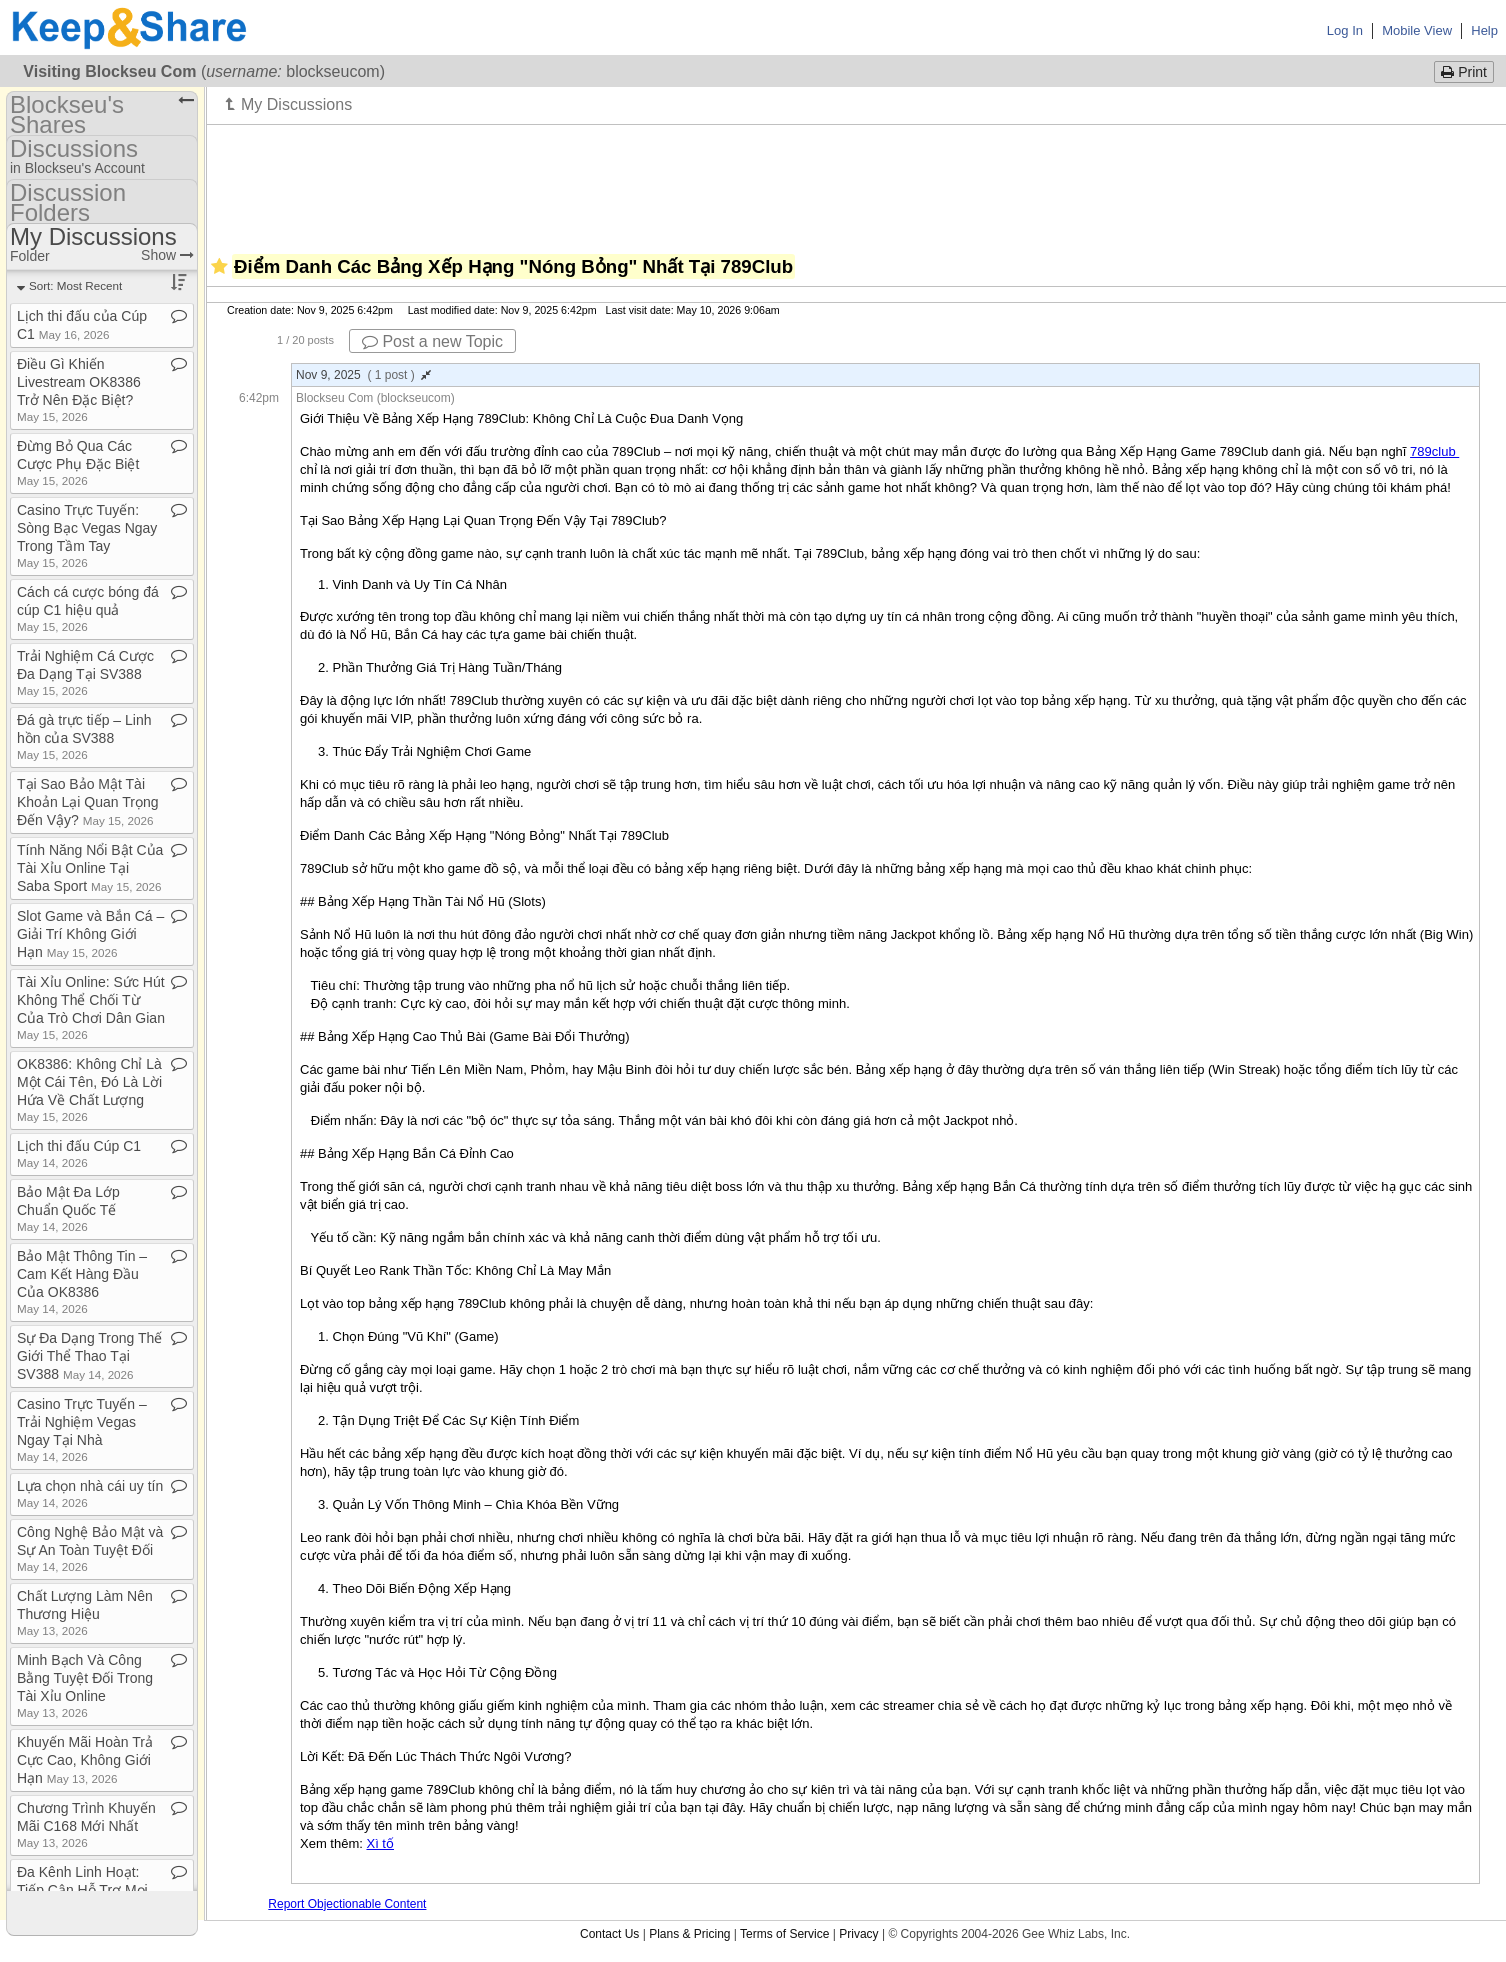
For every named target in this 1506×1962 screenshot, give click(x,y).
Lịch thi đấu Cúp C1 (79, 1153)
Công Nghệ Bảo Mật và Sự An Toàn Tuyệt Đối (90, 1548)
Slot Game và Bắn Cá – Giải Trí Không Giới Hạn (90, 934)
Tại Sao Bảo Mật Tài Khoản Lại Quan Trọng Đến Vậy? (88, 802)
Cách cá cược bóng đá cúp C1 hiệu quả (88, 608)
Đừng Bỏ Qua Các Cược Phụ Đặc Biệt (78, 462)
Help (1484, 30)
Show (167, 255)
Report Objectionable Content (347, 1904)
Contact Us (609, 1934)
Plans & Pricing (689, 1934)
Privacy (858, 1934)
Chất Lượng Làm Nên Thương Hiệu (85, 1612)
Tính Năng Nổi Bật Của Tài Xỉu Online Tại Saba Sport (90, 868)
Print (1464, 72)
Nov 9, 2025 (363, 375)
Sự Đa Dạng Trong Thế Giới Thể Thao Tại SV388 (89, 1356)
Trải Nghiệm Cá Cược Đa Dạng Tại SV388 (85, 672)
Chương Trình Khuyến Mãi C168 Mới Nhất (86, 1824)
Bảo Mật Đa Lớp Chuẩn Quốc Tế (68, 1208)
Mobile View (1417, 30)
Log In (1345, 30)
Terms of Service (784, 1934)
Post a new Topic (432, 341)
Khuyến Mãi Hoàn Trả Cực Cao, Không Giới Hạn (85, 1760)
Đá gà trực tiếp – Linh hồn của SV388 (84, 736)
